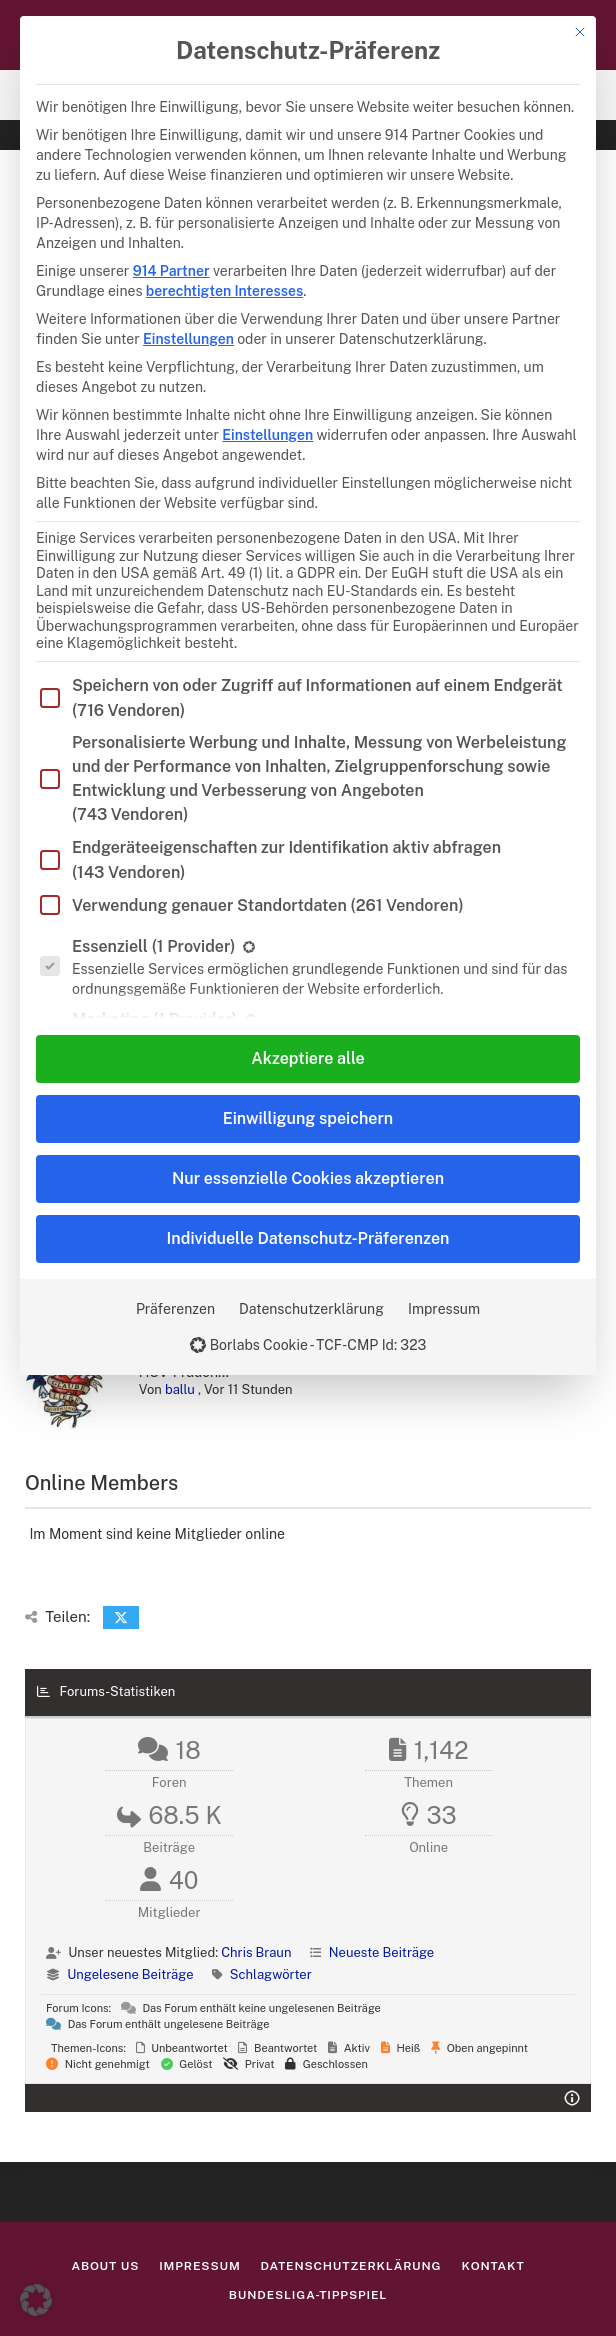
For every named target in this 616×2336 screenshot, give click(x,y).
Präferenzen (175, 1309)
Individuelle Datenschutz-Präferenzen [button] (308, 1238)
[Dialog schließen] (580, 32)
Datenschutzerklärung (311, 1309)
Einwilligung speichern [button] (308, 1118)
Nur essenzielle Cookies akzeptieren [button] (308, 1178)
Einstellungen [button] (188, 339)
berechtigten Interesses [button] (224, 291)
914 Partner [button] (171, 271)
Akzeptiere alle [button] (307, 1058)
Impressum (444, 1309)
